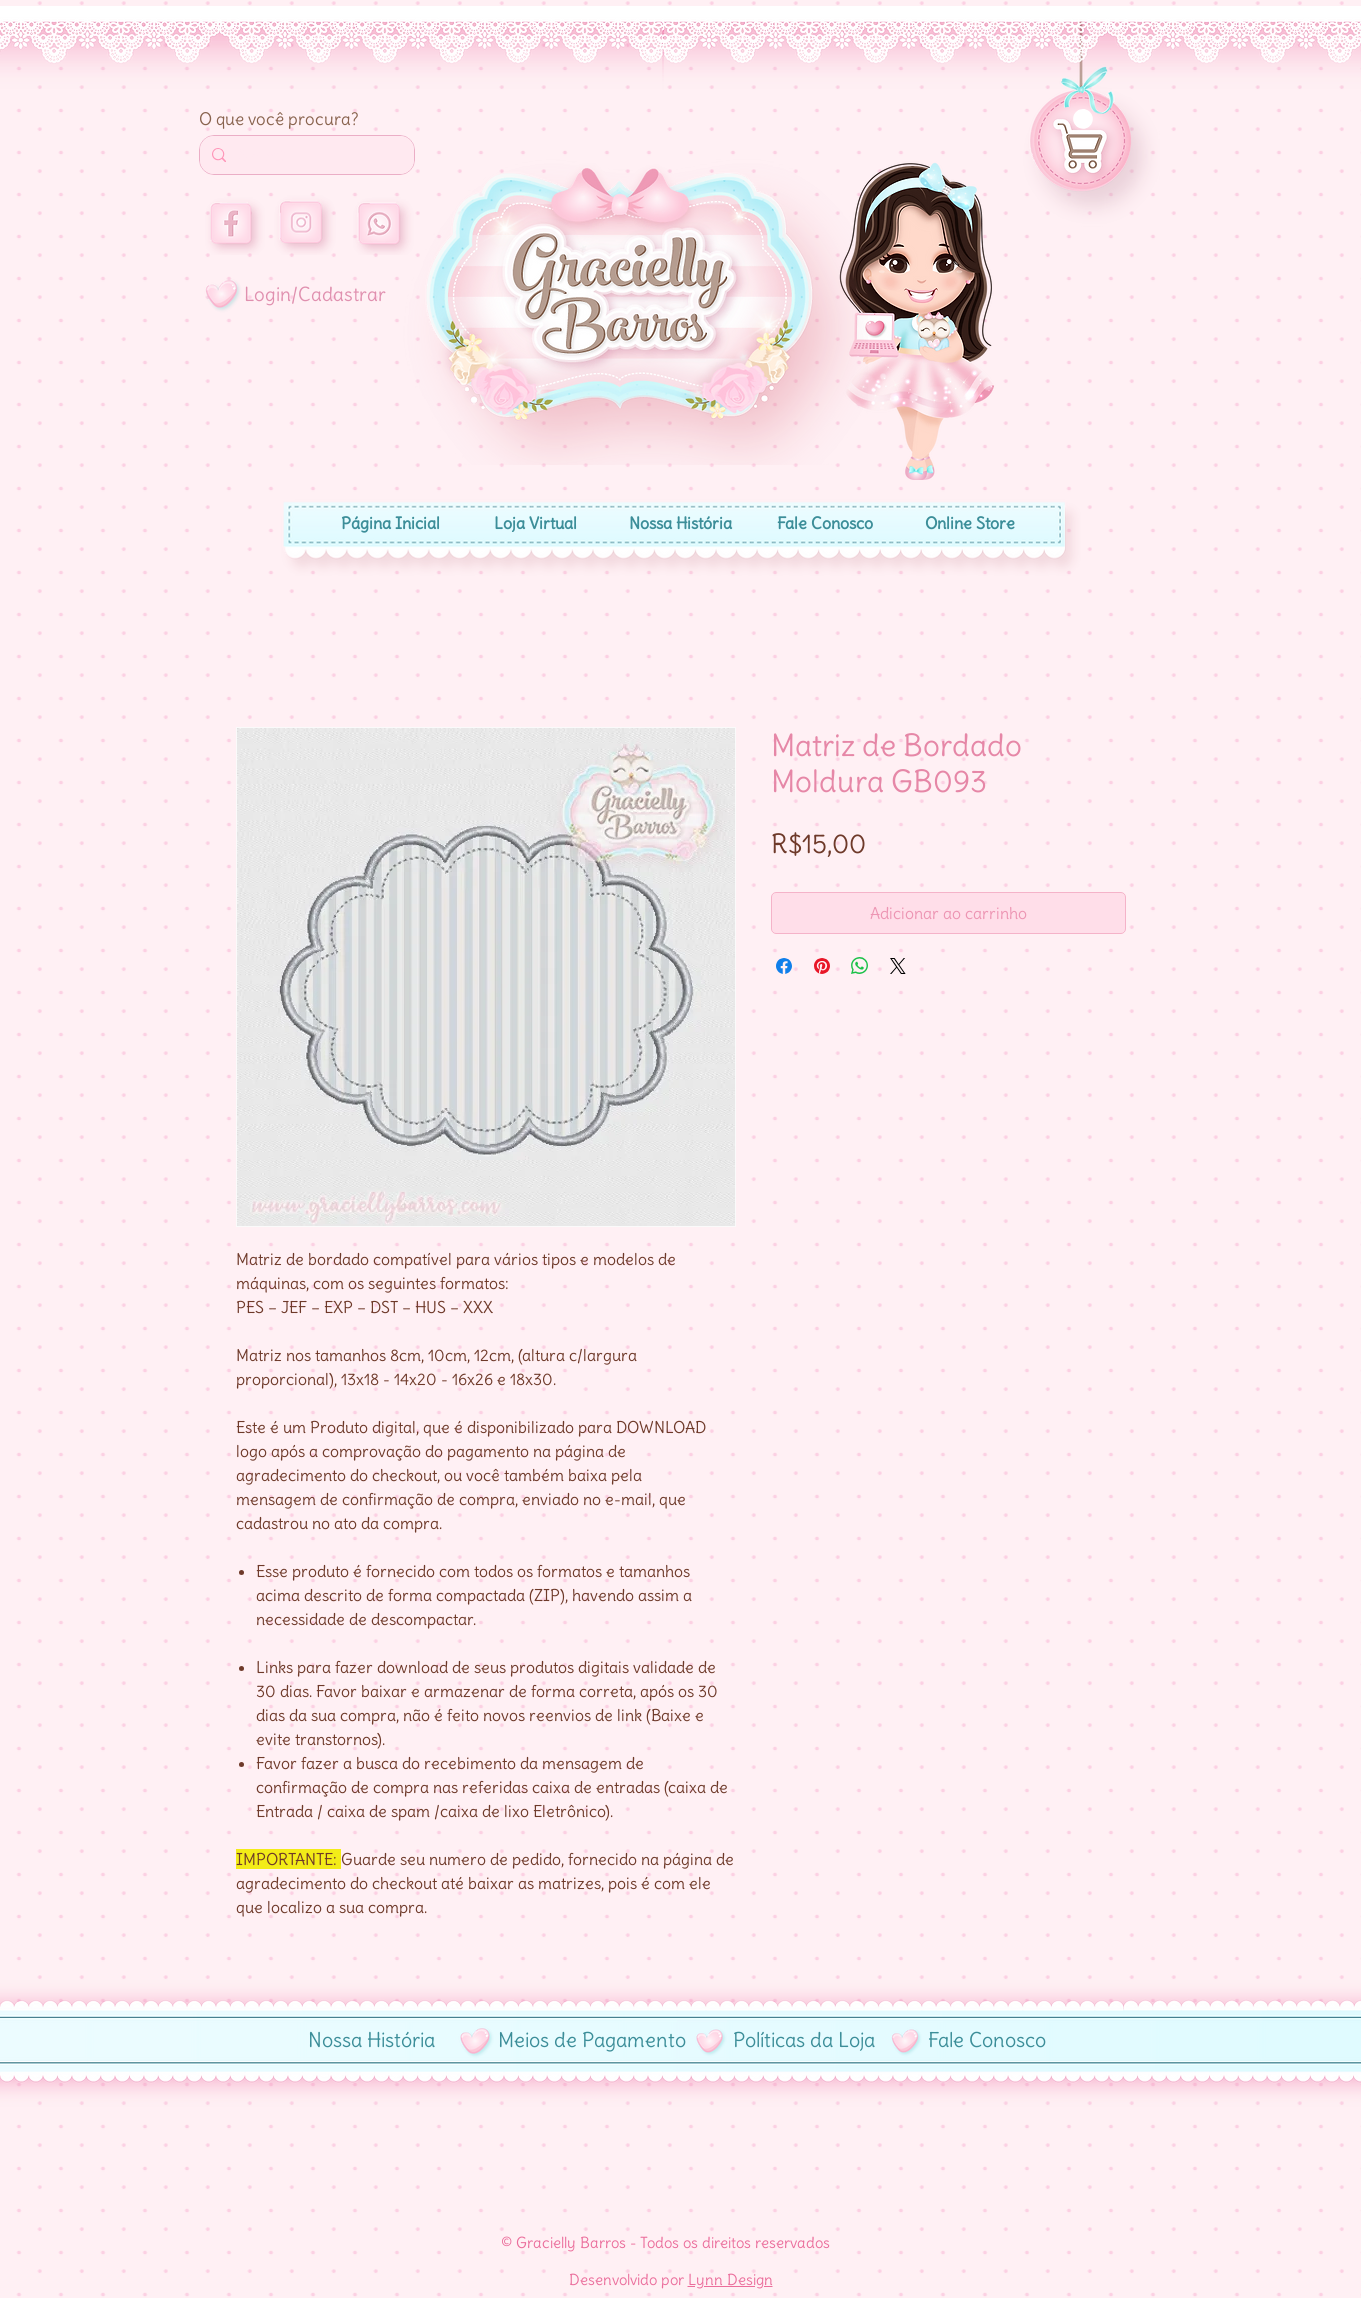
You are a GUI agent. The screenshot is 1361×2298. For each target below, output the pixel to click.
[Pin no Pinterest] (822, 966)
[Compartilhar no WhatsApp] (860, 966)
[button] (1083, 119)
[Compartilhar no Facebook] (784, 966)
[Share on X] (898, 966)
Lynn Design (730, 2279)
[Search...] (305, 155)
